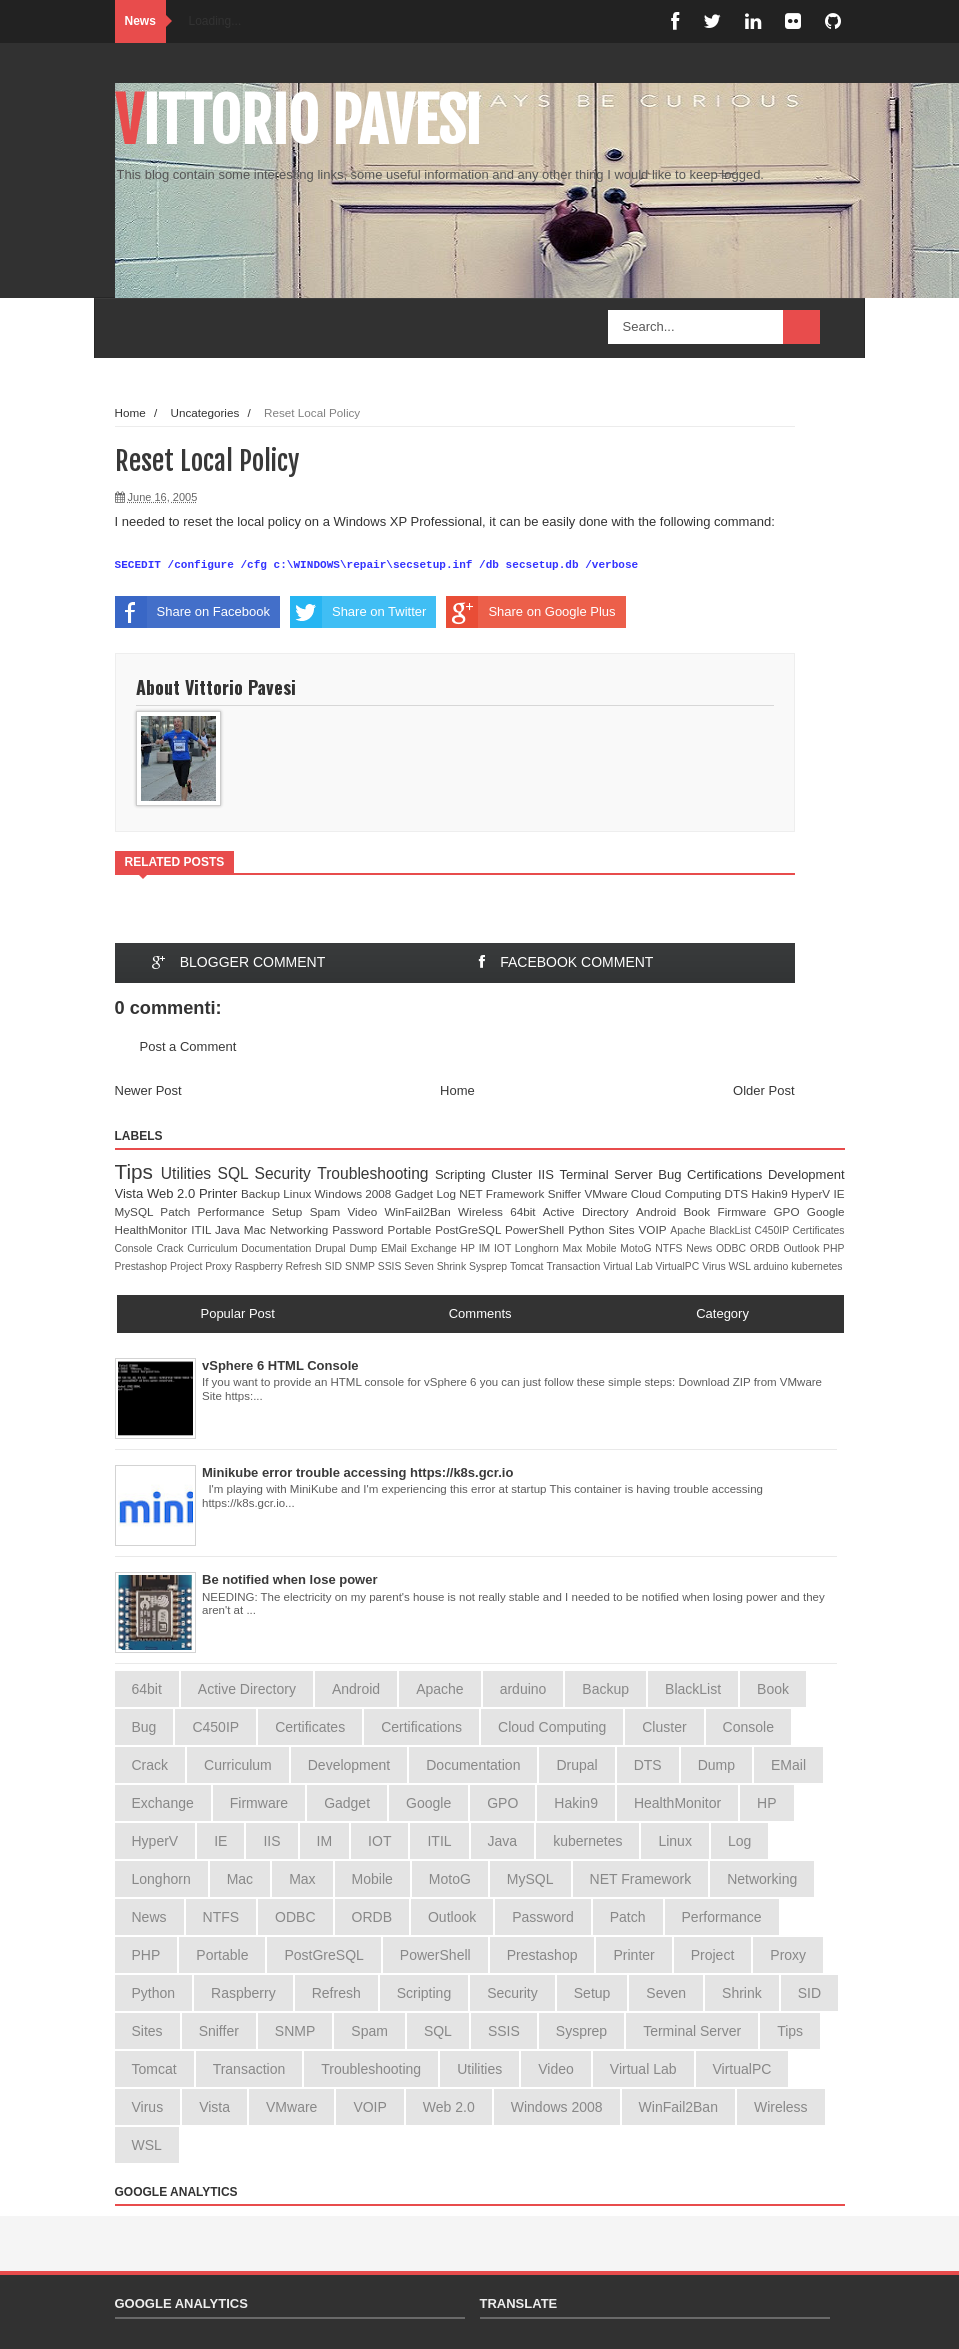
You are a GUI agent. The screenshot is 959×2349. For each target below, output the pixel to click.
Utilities (189, 1173)
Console (136, 1248)
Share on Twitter (358, 612)
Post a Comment (188, 1046)
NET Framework (503, 1193)
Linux (298, 1193)
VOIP (655, 1229)
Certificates (819, 1230)
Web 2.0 (173, 1193)
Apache (689, 1230)
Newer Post (148, 1090)
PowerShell (536, 1229)
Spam (329, 1211)
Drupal (332, 1248)
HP (470, 1248)
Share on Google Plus (530, 612)
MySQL (138, 1211)
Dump (365, 1248)
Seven (420, 1266)
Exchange (436, 1248)
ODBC (733, 1248)
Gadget (416, 1193)
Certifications (727, 1174)
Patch (178, 1211)
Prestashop (142, 1266)
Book (701, 1211)
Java (229, 1229)
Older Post (763, 1090)
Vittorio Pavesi (298, 121)
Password (359, 1229)
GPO (790, 1211)
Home (130, 412)
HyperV (812, 1193)
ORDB (767, 1248)
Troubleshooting (376, 1173)
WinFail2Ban (421, 1211)
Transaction (574, 1266)
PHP (833, 1248)
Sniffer (566, 1193)
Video (365, 1211)
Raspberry (260, 1266)
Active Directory (589, 1211)
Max (574, 1248)
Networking (301, 1229)
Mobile (603, 1248)
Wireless (484, 1211)
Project (187, 1266)
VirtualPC (679, 1266)
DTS (738, 1193)
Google (826, 1211)
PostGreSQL (470, 1229)
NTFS (670, 1248)
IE (838, 1193)
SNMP (361, 1266)
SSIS (391, 1266)
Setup (291, 1211)
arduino (773, 1266)
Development (806, 1174)
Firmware (746, 1211)
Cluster (514, 1174)
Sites (624, 1229)
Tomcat (528, 1266)
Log (447, 1193)
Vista (131, 1193)
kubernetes (816, 1266)
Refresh (304, 1266)
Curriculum (214, 1248)
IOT (504, 1248)
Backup (262, 1193)
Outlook (804, 1248)
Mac (257, 1229)
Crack (171, 1248)
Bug (672, 1174)
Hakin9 (771, 1193)
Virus (715, 1266)
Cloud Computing (678, 1193)
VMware (608, 1193)
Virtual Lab (629, 1266)
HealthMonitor (153, 1229)
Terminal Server (609, 1174)
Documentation (278, 1248)
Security (286, 1173)
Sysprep (489, 1266)
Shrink (453, 1266)
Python (588, 1229)
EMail (396, 1248)
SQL (236, 1173)
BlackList (731, 1230)
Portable (412, 1229)
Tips (138, 1171)
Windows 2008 (355, 1193)
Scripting (463, 1174)
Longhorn (539, 1248)
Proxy (219, 1266)
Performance (235, 1211)
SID (335, 1266)
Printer (220, 1193)
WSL (741, 1266)
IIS (549, 1174)
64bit (526, 1211)
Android (660, 1211)
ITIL (203, 1229)
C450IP (773, 1230)
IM (486, 1248)
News (701, 1248)
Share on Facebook (192, 612)
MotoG (637, 1248)
